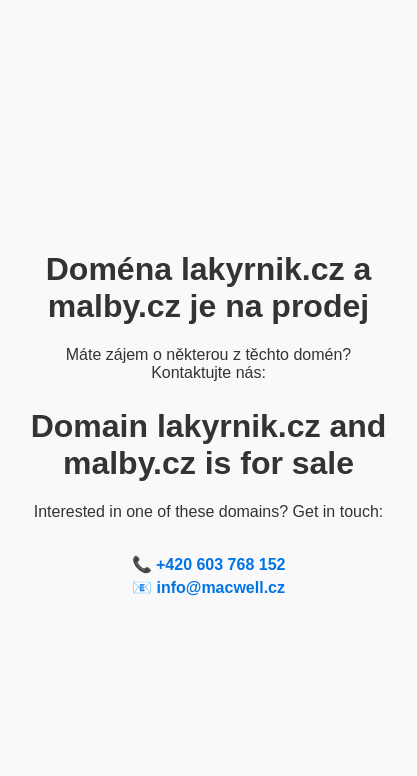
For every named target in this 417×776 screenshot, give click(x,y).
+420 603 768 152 (220, 564)
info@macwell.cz (220, 587)
